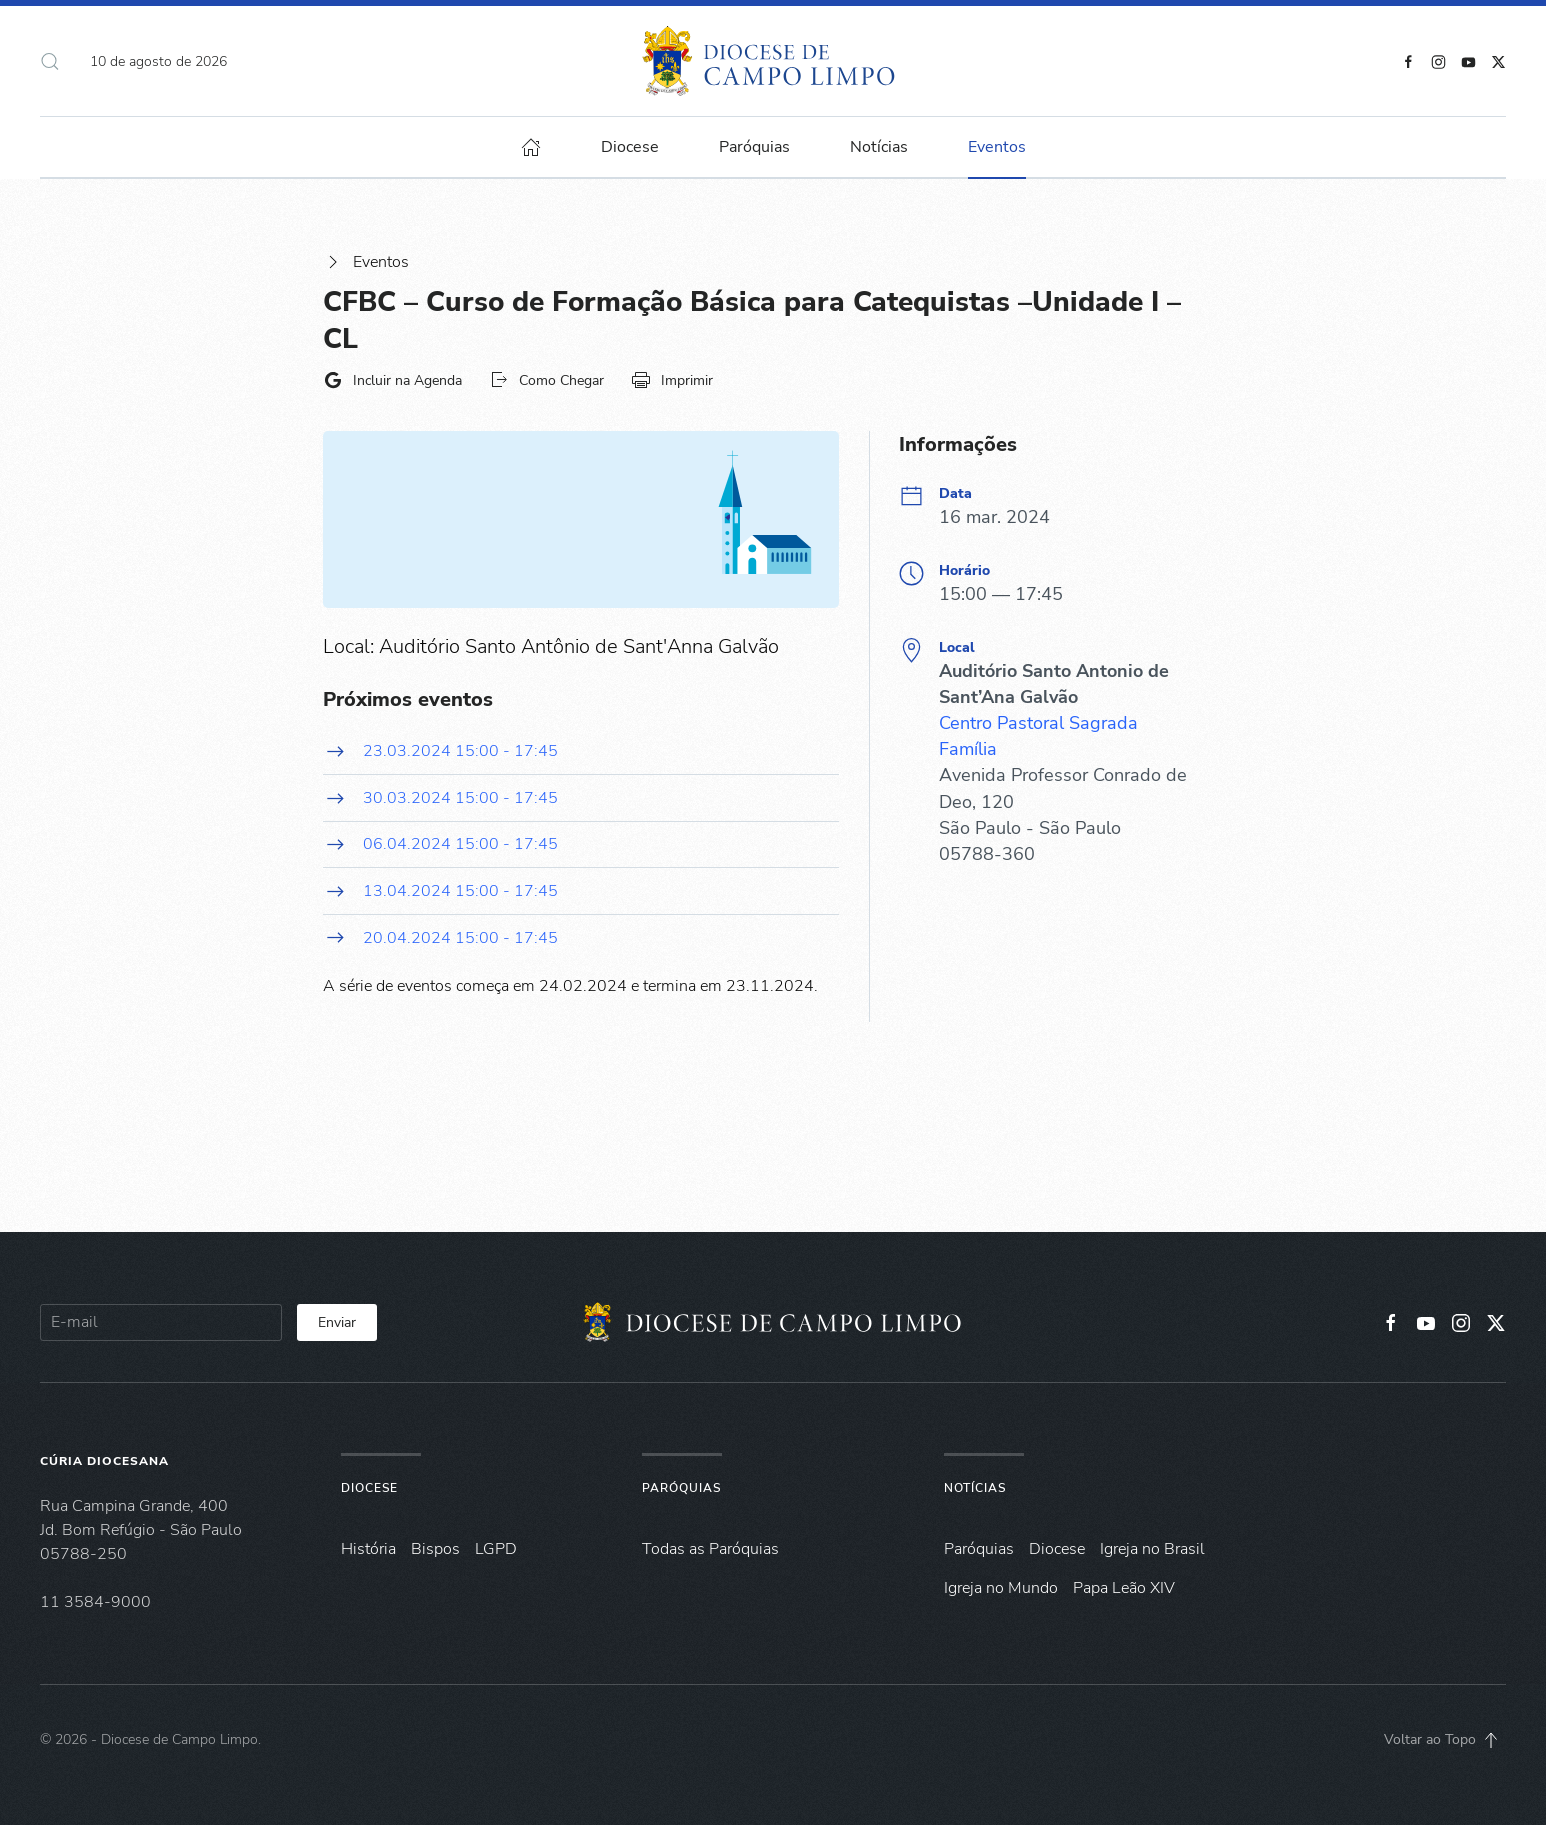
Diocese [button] (630, 147)
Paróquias (754, 147)
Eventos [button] (997, 147)
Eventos (366, 262)
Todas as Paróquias (710, 1549)
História (368, 1549)
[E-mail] (161, 1322)
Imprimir (672, 380)
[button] (50, 61)
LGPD (496, 1549)
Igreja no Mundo (1001, 1588)
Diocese (369, 1488)
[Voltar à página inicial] (773, 61)
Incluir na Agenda (392, 380)
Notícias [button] (879, 147)
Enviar (337, 1322)
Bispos (435, 1549)
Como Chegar (546, 380)
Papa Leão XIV (1124, 1588)
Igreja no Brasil (1152, 1549)
